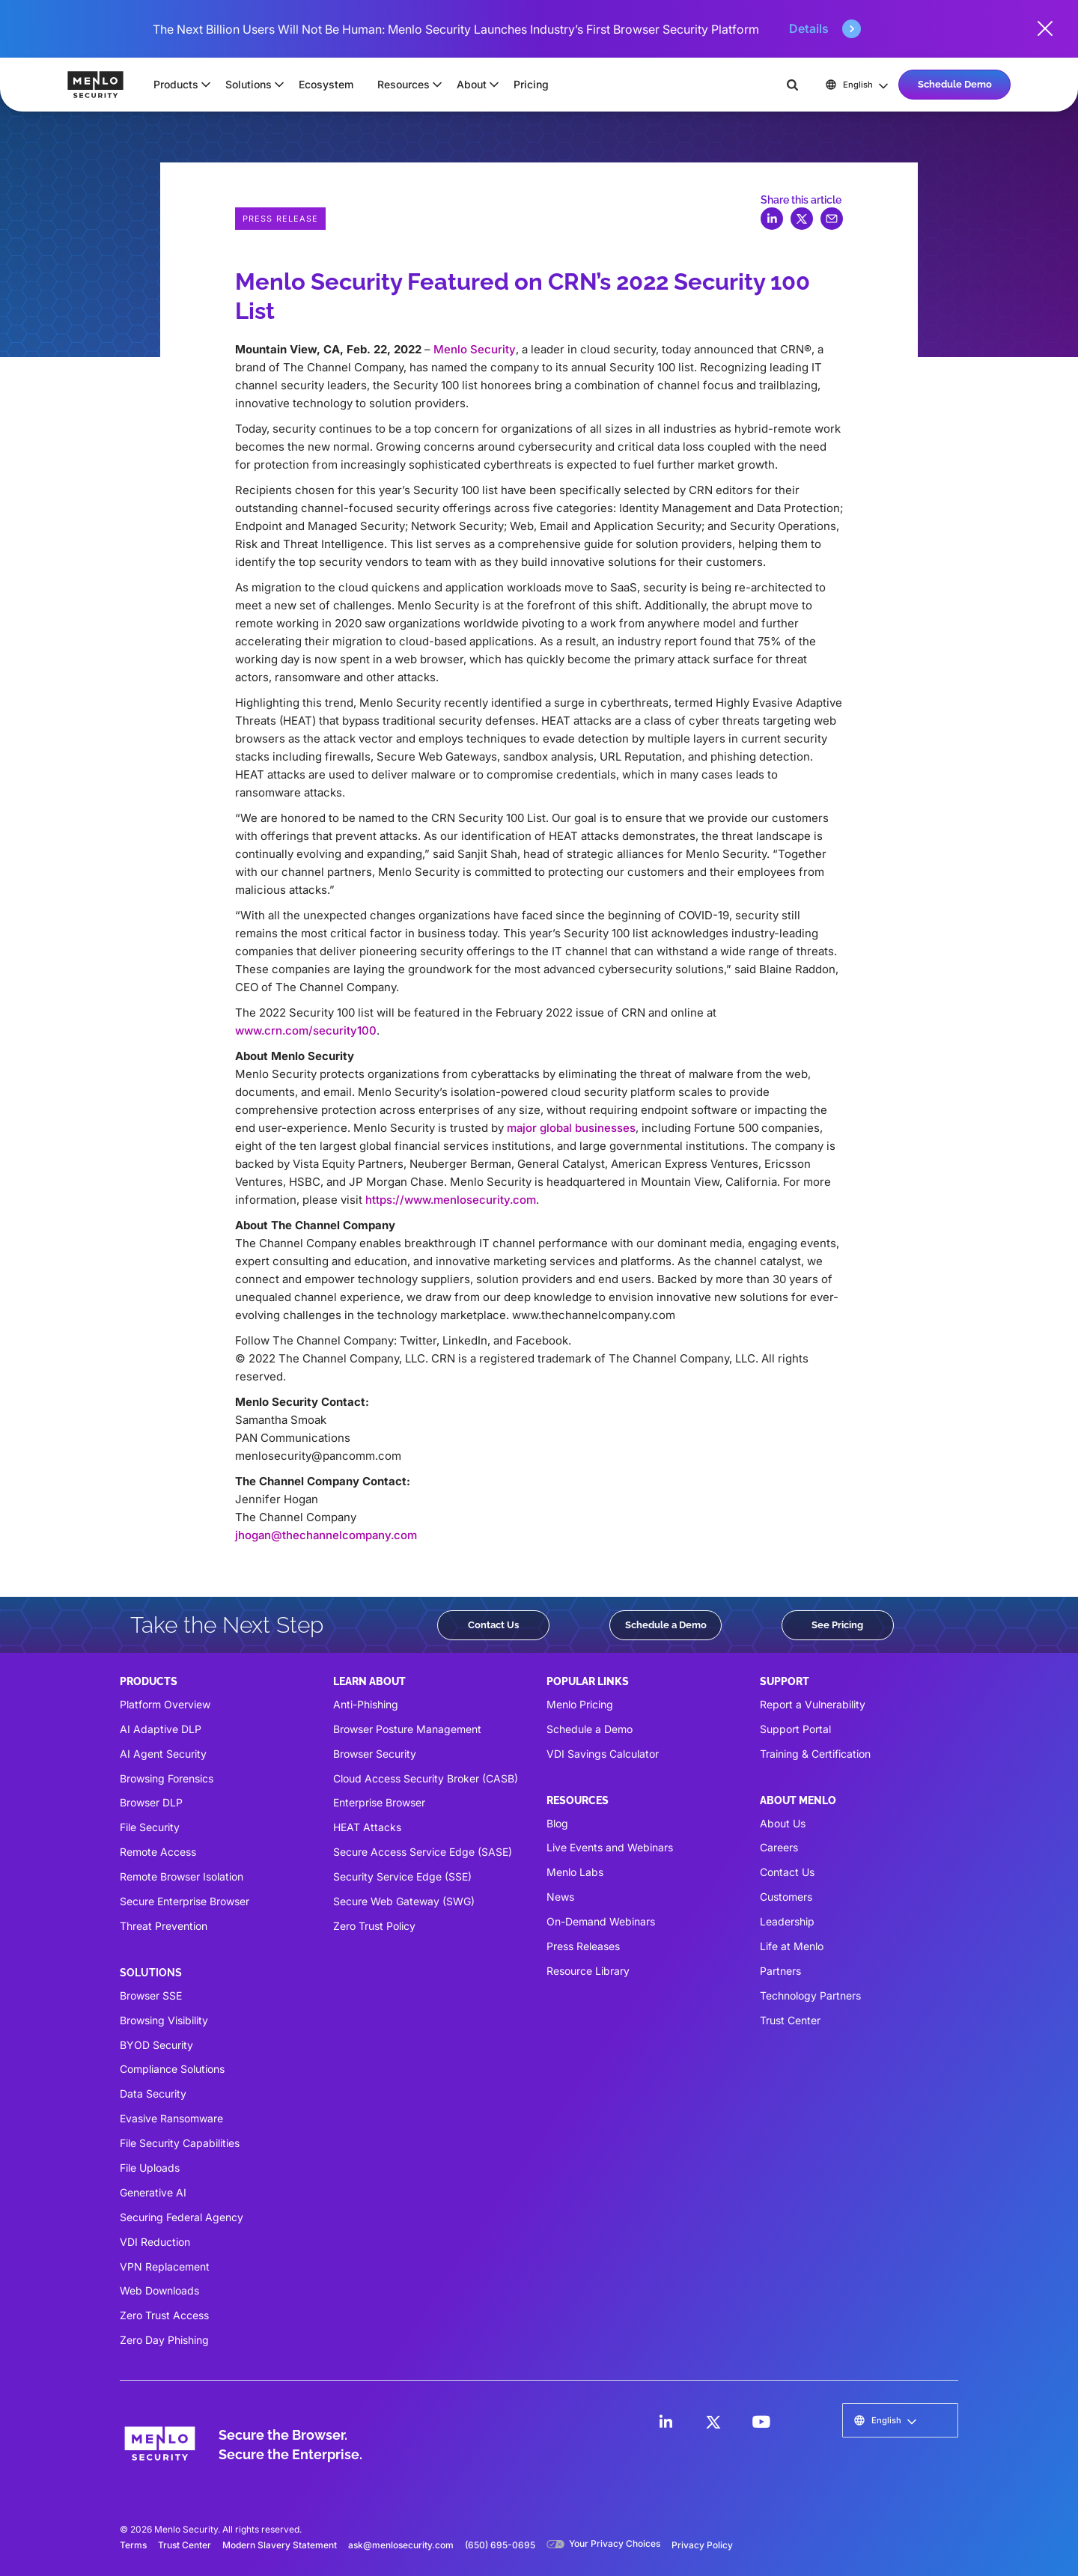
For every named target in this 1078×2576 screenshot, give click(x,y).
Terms (133, 2545)
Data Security (153, 2093)
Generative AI (153, 2192)
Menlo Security (474, 349)
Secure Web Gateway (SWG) (404, 1901)
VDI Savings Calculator (602, 1753)
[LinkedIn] (665, 2421)
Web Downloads (159, 2290)
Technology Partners (810, 1995)
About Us (783, 1823)
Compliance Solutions (172, 2068)
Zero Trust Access (164, 2315)
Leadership (787, 1921)
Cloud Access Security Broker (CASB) (425, 1778)
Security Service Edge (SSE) (402, 1876)
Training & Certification (815, 1753)
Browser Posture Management (407, 1729)
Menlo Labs (574, 1872)
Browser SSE (151, 1995)
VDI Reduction (155, 2241)
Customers (786, 1896)
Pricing (531, 84)
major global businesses (571, 1128)
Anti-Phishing (365, 1704)
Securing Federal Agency (181, 2217)
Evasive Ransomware (171, 2118)
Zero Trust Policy (374, 1925)
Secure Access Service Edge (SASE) (422, 1851)
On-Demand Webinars (600, 1921)
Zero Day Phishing (164, 2339)
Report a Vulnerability (812, 1704)
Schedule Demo (955, 84)
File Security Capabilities (180, 2143)
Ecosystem (326, 84)
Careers (779, 1847)
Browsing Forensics (166, 1778)
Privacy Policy (702, 2545)
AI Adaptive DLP (160, 1729)
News (560, 1896)
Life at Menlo (791, 1946)
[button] (177, 84)
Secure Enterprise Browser (184, 1901)
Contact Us (493, 1624)
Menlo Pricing (579, 1704)
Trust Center (790, 2020)
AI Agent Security (163, 1753)
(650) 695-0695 (500, 2545)
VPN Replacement (165, 2266)
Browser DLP (151, 1802)
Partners (780, 1970)
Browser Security (374, 1753)
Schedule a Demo (666, 1624)
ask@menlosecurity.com (401, 2545)
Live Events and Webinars (609, 1847)
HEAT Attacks (367, 1827)
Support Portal (795, 1729)
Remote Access (158, 1851)
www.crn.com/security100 (306, 1030)
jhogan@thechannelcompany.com (326, 1535)
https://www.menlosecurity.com (450, 1200)
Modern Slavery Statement (279, 2545)
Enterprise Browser (379, 1802)
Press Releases (583, 1946)
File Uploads (150, 2167)
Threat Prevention (163, 1925)
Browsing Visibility (164, 2020)
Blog (557, 1823)
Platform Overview (165, 1704)
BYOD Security (156, 2044)
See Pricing (837, 1624)
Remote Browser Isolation (181, 1876)
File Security (150, 1827)
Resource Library (588, 1970)
